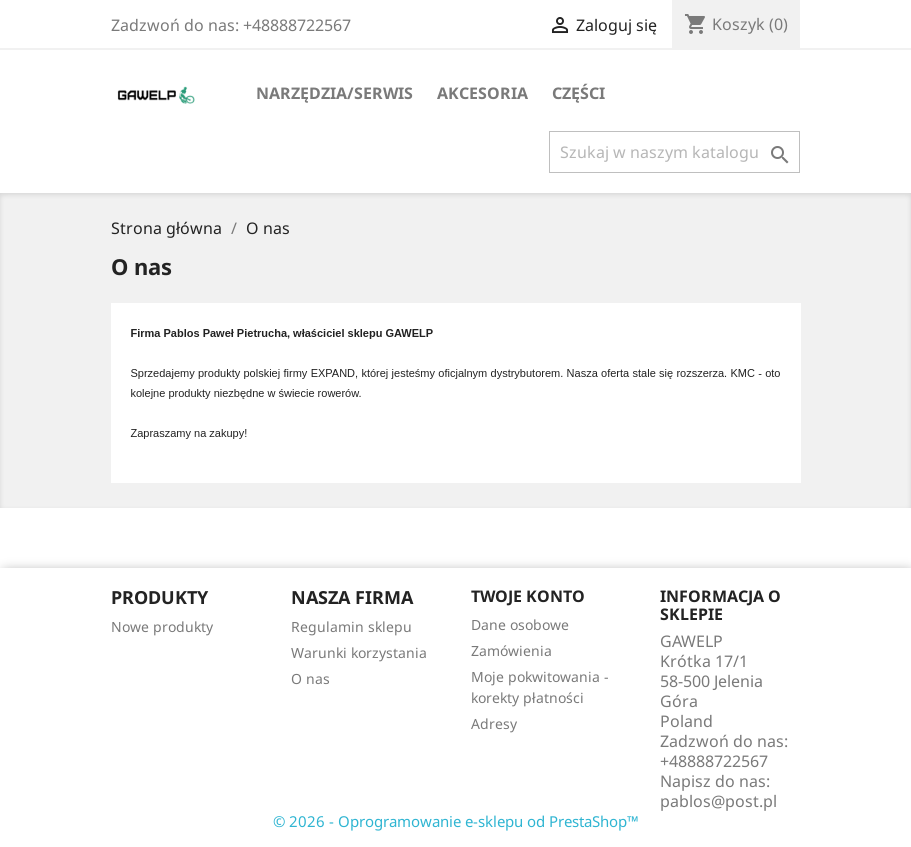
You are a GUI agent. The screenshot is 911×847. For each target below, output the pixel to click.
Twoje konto (528, 596)
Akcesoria (482, 93)
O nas (310, 678)
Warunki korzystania (359, 652)
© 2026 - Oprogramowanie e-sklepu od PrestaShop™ (456, 821)
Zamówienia (511, 650)
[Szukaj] (674, 152)
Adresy (494, 723)
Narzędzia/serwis (334, 93)
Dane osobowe (520, 624)
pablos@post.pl (718, 801)
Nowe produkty (162, 626)
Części (578, 93)
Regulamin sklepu (351, 626)
